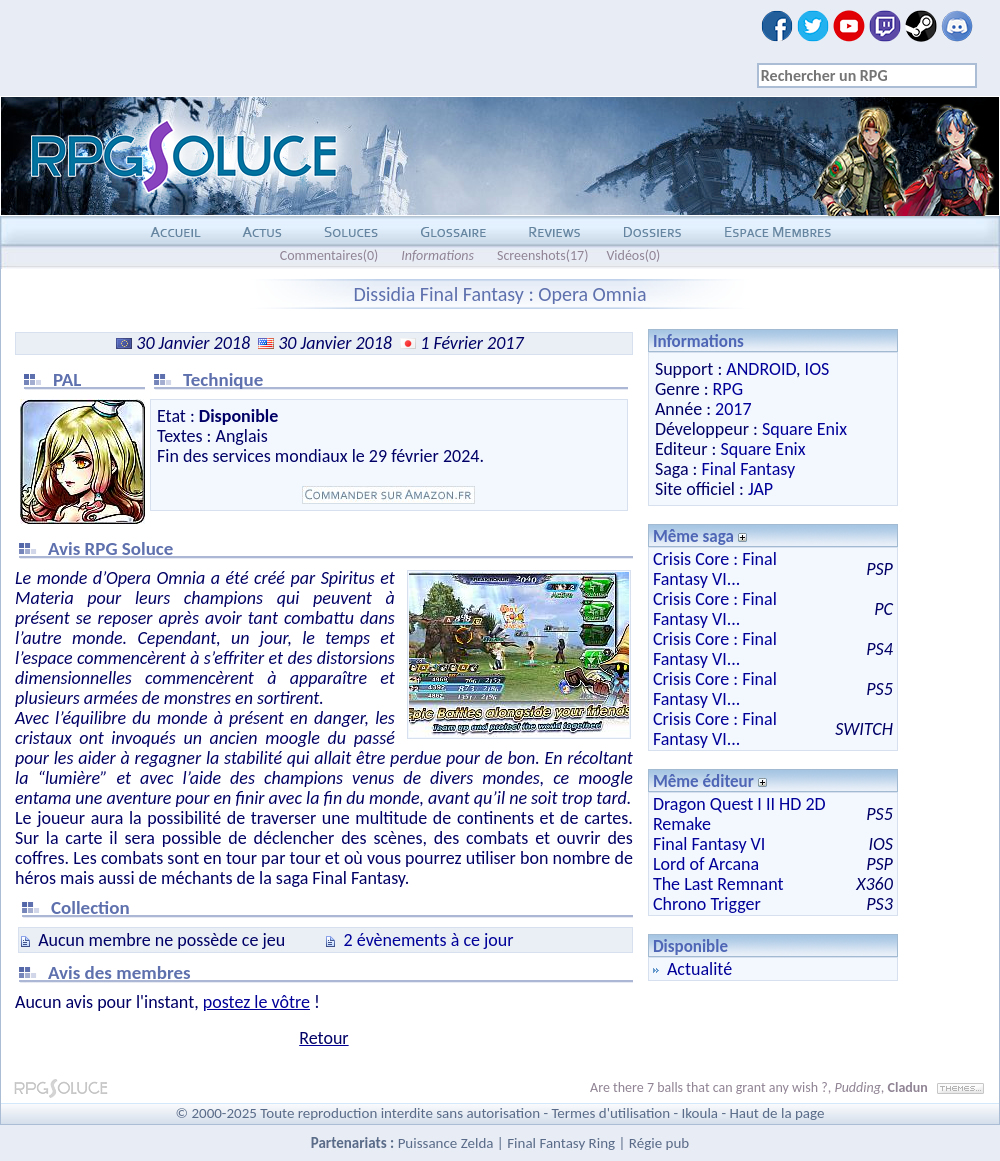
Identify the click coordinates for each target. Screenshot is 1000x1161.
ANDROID (761, 369)
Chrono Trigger (707, 904)
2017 (733, 409)
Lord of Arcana (706, 864)
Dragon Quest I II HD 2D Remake (739, 814)
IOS (817, 369)
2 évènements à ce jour (429, 940)
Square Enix (804, 429)
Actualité (699, 969)
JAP (760, 489)
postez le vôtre (256, 1002)
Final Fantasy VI (709, 844)
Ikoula (700, 1113)
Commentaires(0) (329, 255)
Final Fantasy (748, 469)
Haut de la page (776, 1113)
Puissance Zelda (446, 1143)
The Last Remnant (718, 884)
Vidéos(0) (633, 255)
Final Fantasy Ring (561, 1143)
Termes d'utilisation (610, 1113)
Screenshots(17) (542, 255)
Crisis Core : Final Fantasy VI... (715, 569)
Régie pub (659, 1143)
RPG (728, 389)
